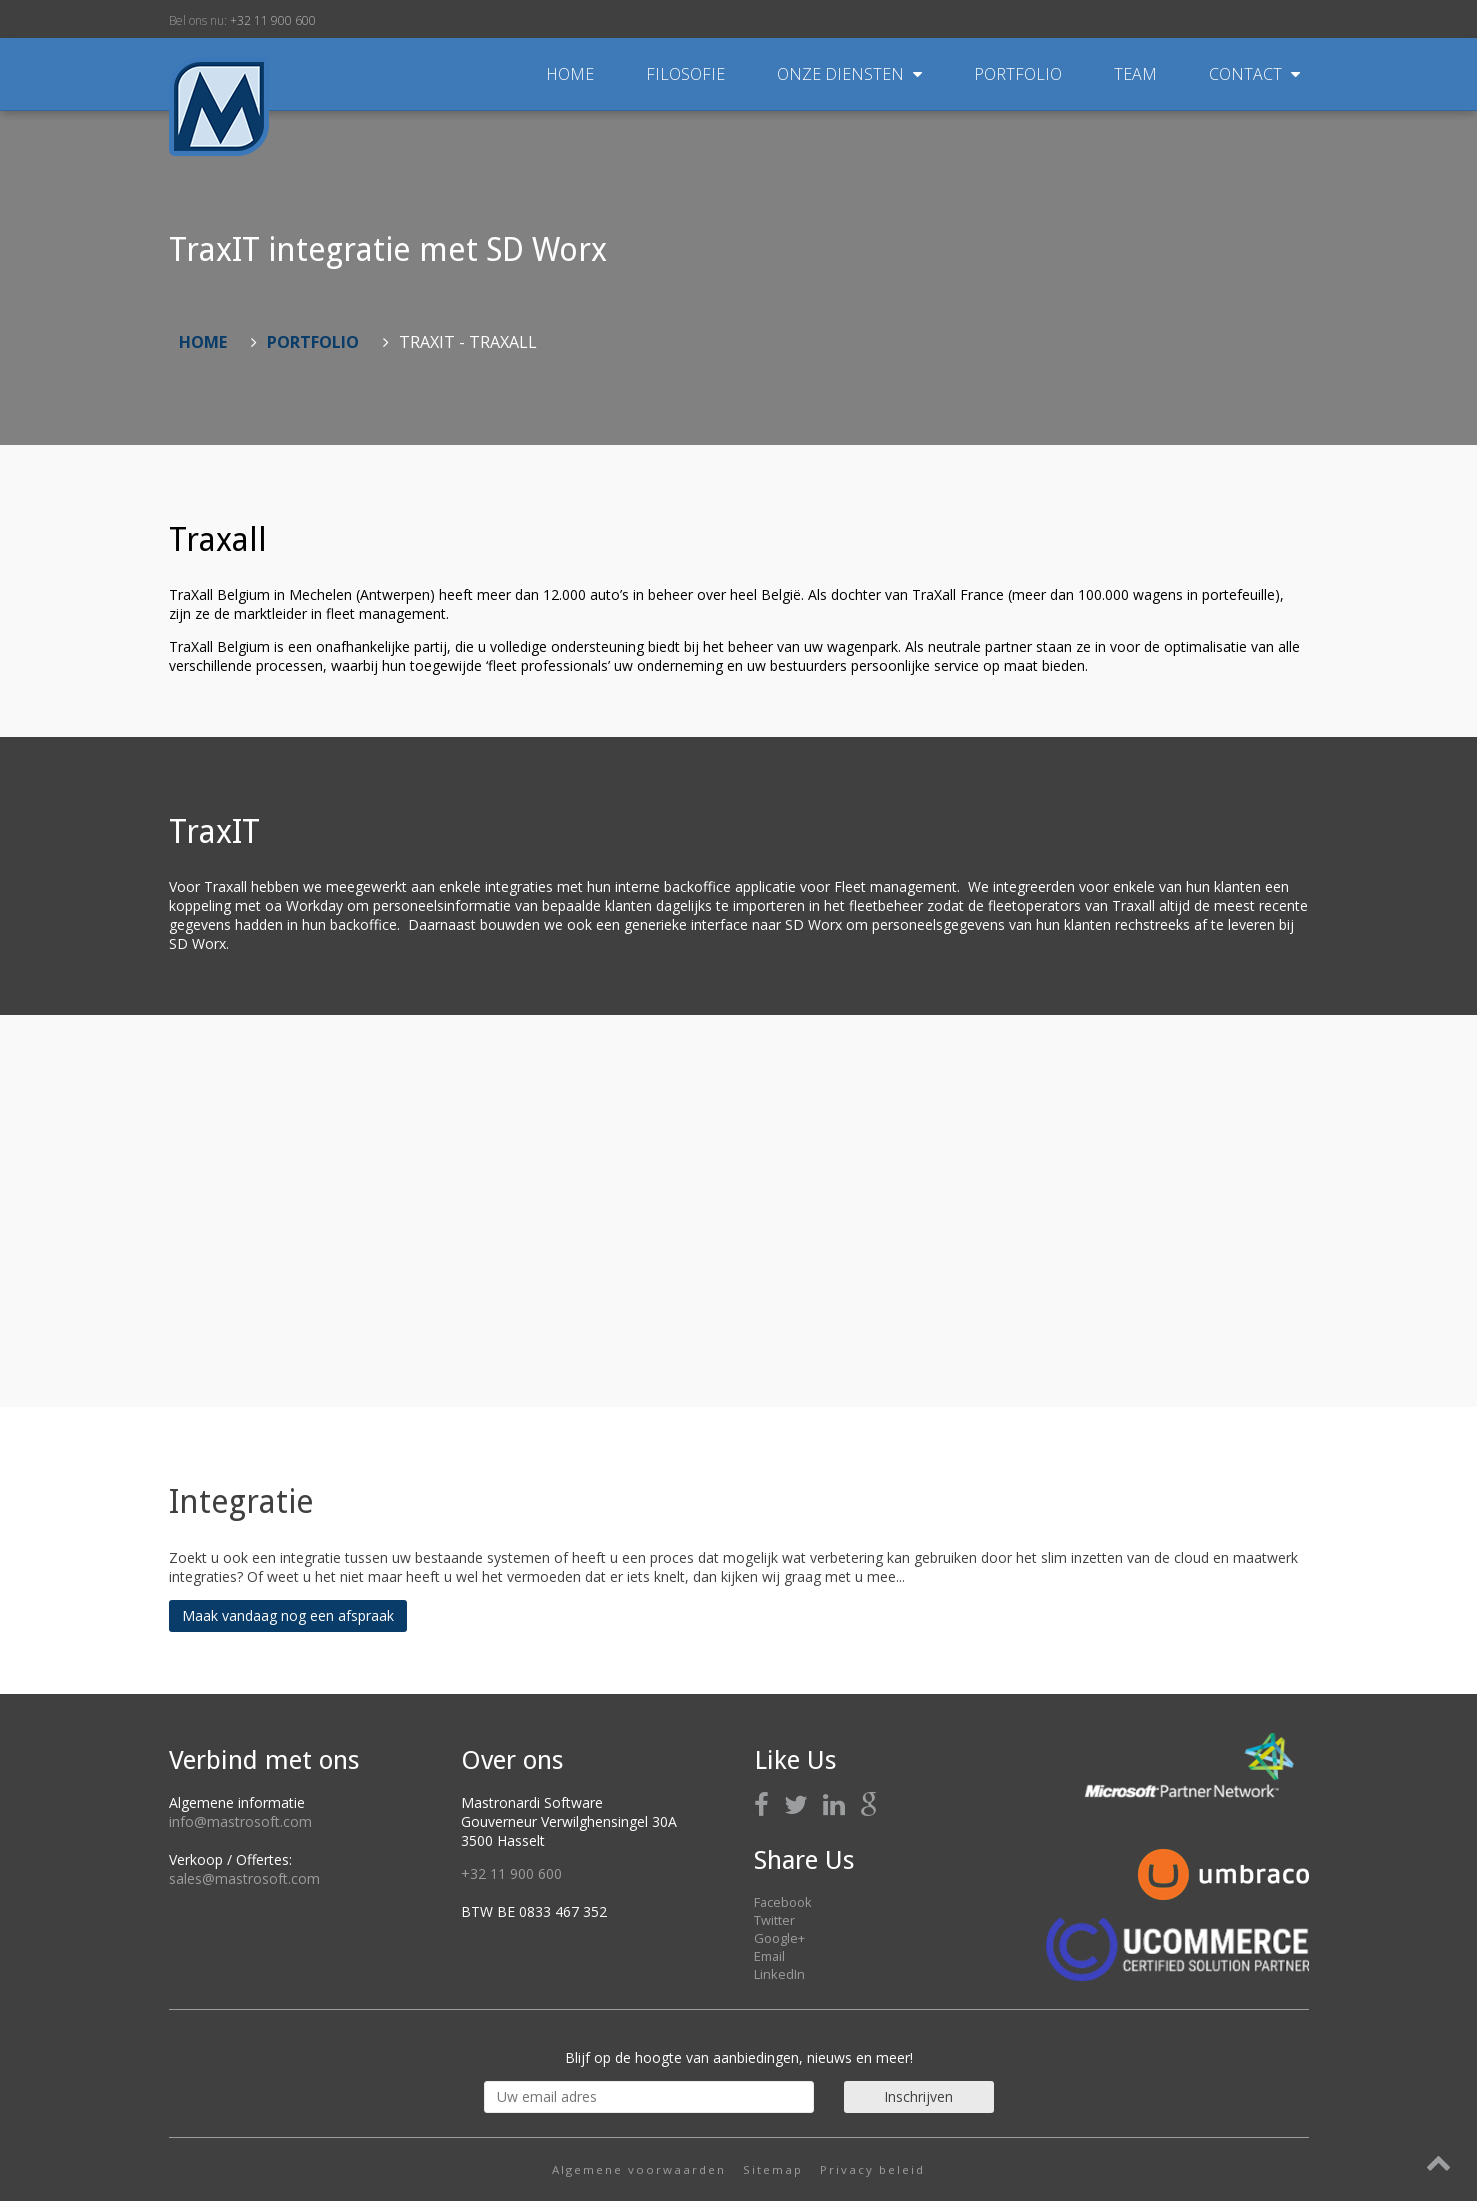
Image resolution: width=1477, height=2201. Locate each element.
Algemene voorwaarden (639, 2169)
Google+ (779, 1938)
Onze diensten (851, 74)
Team (1137, 74)
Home (570, 74)
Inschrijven (918, 2096)
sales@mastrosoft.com (244, 1878)
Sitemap (773, 2169)
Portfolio (1020, 74)
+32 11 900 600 (273, 20)
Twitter (774, 1920)
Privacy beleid (872, 2169)
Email (769, 1956)
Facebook (783, 1902)
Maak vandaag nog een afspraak (288, 1615)
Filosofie (687, 74)
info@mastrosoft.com (240, 1821)
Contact (1254, 74)
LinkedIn (779, 1974)
